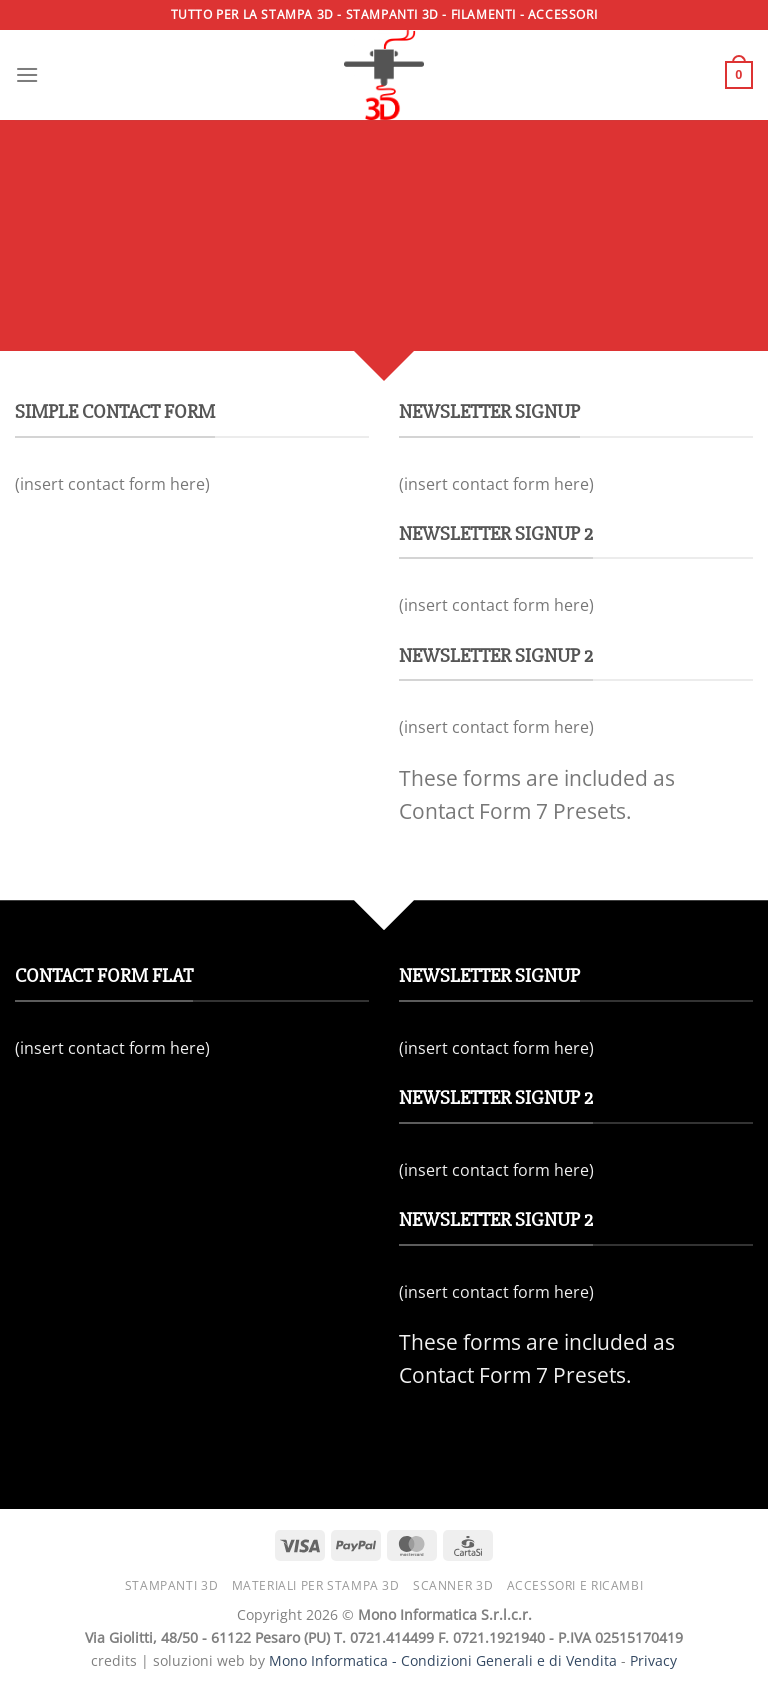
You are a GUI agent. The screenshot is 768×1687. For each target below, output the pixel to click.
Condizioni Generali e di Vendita (509, 1660)
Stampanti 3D (171, 1585)
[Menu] (27, 74)
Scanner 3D (453, 1585)
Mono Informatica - (335, 1660)
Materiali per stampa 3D (316, 1585)
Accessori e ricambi (575, 1585)
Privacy (653, 1660)
